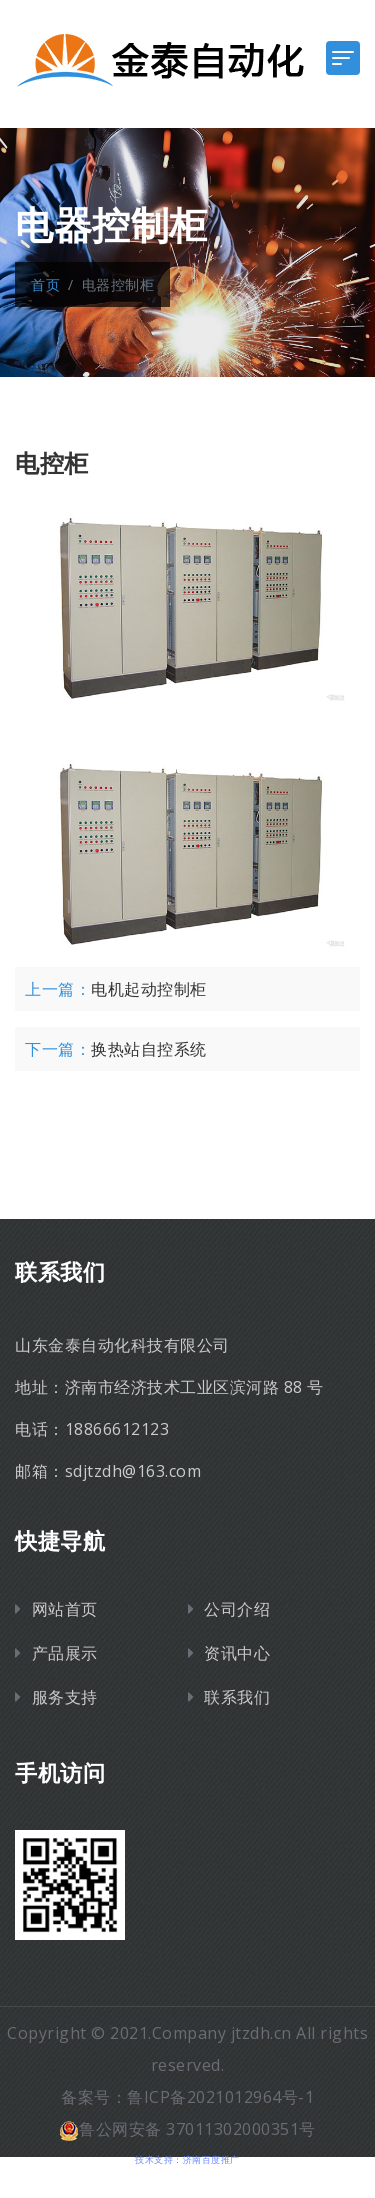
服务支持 (65, 1697)
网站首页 (65, 1609)
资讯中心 (237, 1653)
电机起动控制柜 (149, 989)
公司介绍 (237, 1609)
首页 (45, 284)
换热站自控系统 (149, 1049)
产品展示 (65, 1653)
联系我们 (237, 1697)
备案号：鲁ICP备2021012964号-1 (187, 2097)
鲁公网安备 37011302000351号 (187, 2129)
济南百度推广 (211, 2159)
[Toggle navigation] (343, 58)
